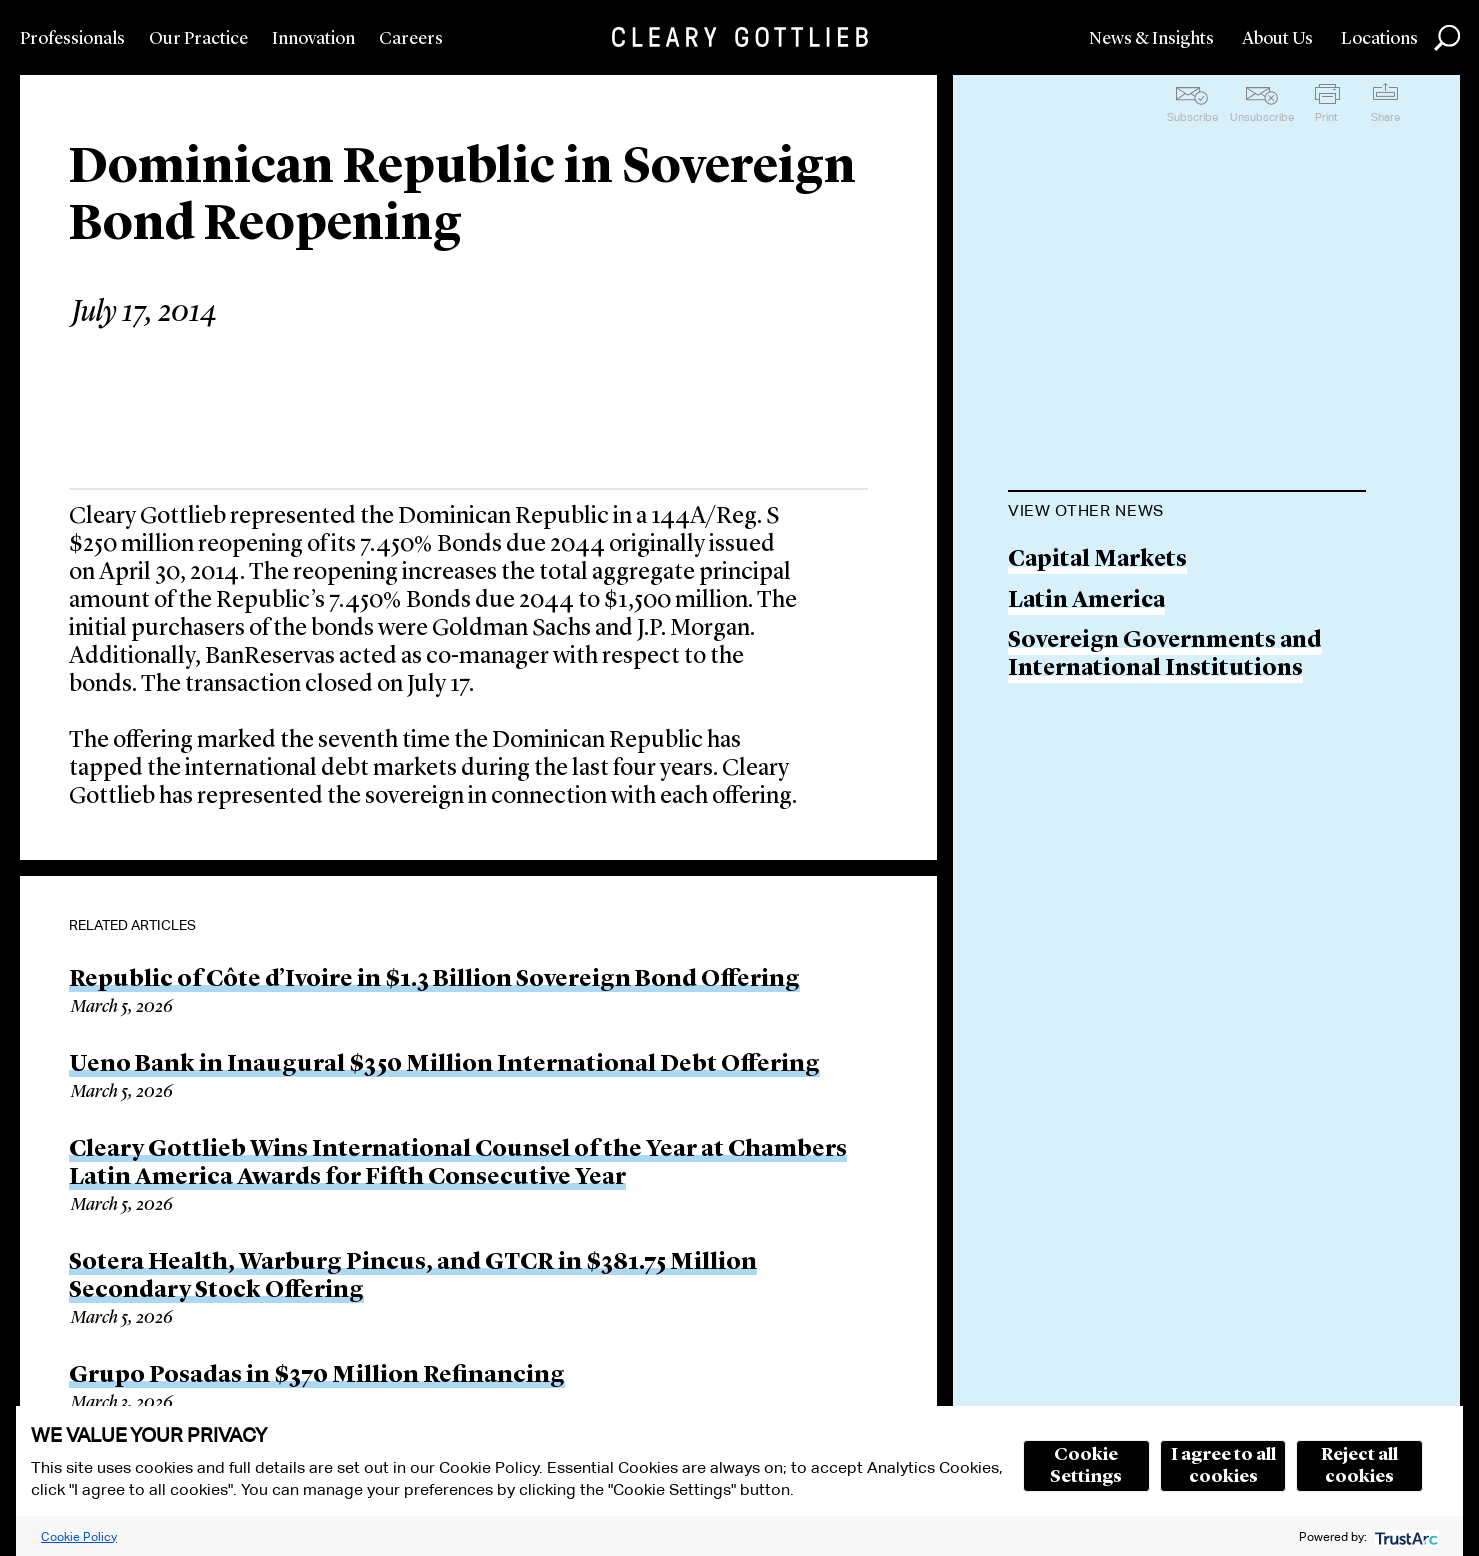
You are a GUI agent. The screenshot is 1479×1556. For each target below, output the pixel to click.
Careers (411, 39)
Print (1326, 117)
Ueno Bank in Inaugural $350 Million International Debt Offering (444, 1065)
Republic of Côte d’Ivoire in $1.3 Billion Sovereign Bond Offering (434, 980)
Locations (1379, 39)
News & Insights (1151, 39)
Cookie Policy (79, 1536)
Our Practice (198, 39)
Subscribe (1192, 117)
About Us (1277, 39)
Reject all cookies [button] (1359, 1466)
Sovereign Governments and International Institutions (1165, 655)
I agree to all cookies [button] (1223, 1466)
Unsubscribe (1262, 117)
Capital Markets (1097, 560)
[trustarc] (1404, 1536)
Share (1385, 117)
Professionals (72, 39)
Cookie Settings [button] (1086, 1466)
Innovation (313, 39)
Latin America (1086, 601)
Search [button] (1447, 38)
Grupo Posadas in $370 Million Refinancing (317, 1376)
